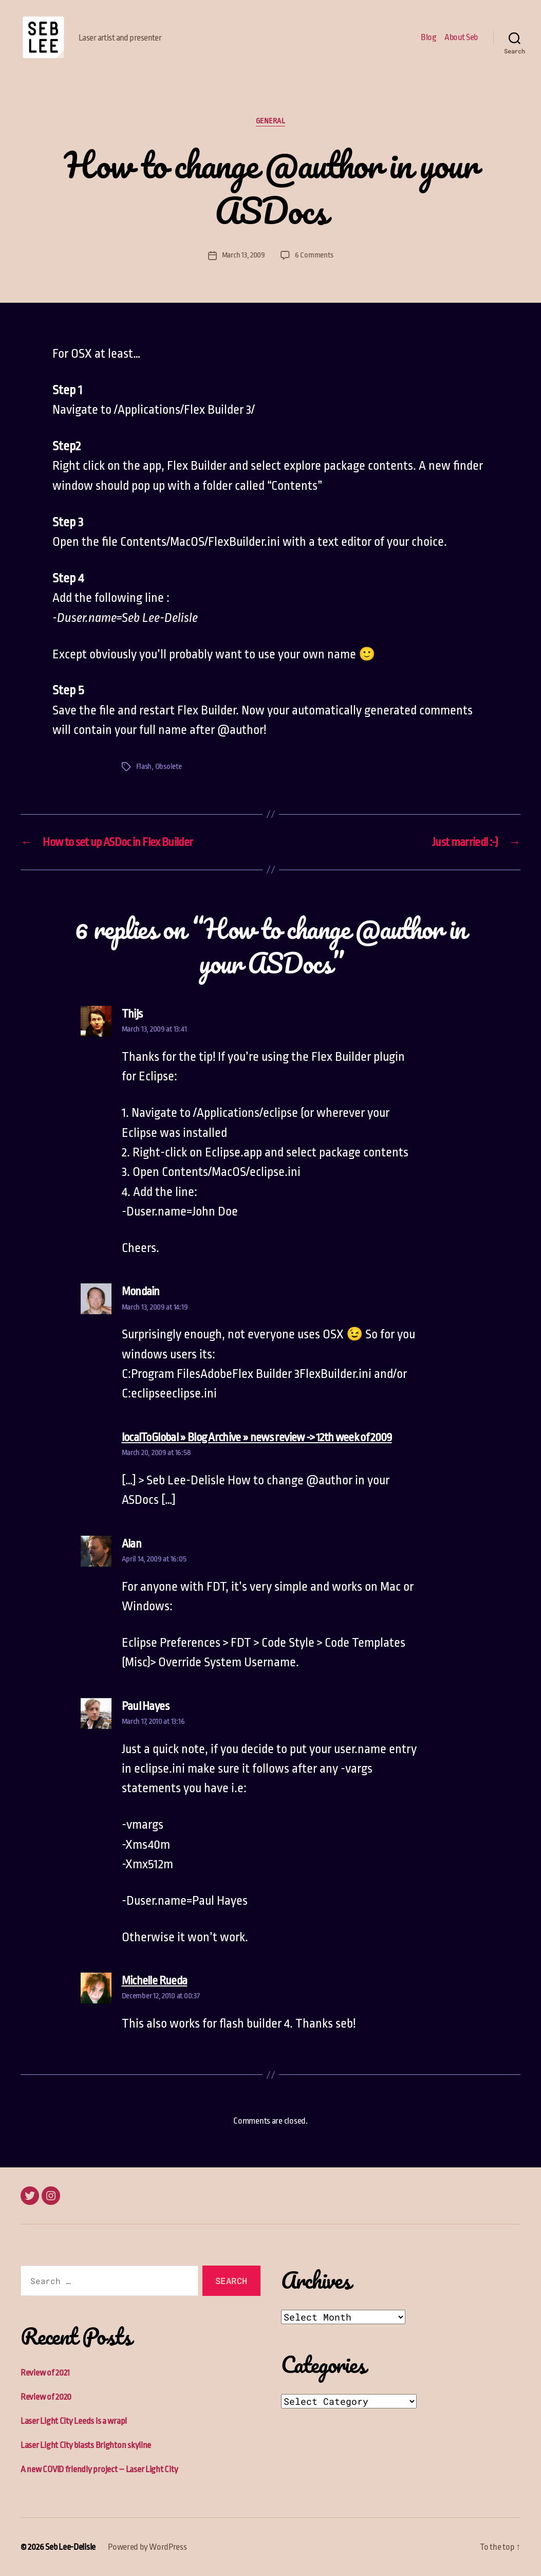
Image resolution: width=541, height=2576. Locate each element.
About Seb (461, 37)
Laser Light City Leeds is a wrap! (74, 2421)
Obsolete (168, 766)
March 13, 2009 (243, 255)
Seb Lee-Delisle (70, 2547)
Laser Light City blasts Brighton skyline (86, 2445)
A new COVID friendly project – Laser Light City (99, 2469)
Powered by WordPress (147, 2547)
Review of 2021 (45, 2373)
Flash (144, 766)
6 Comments (314, 255)
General (271, 121)
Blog (428, 37)
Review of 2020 (46, 2397)
